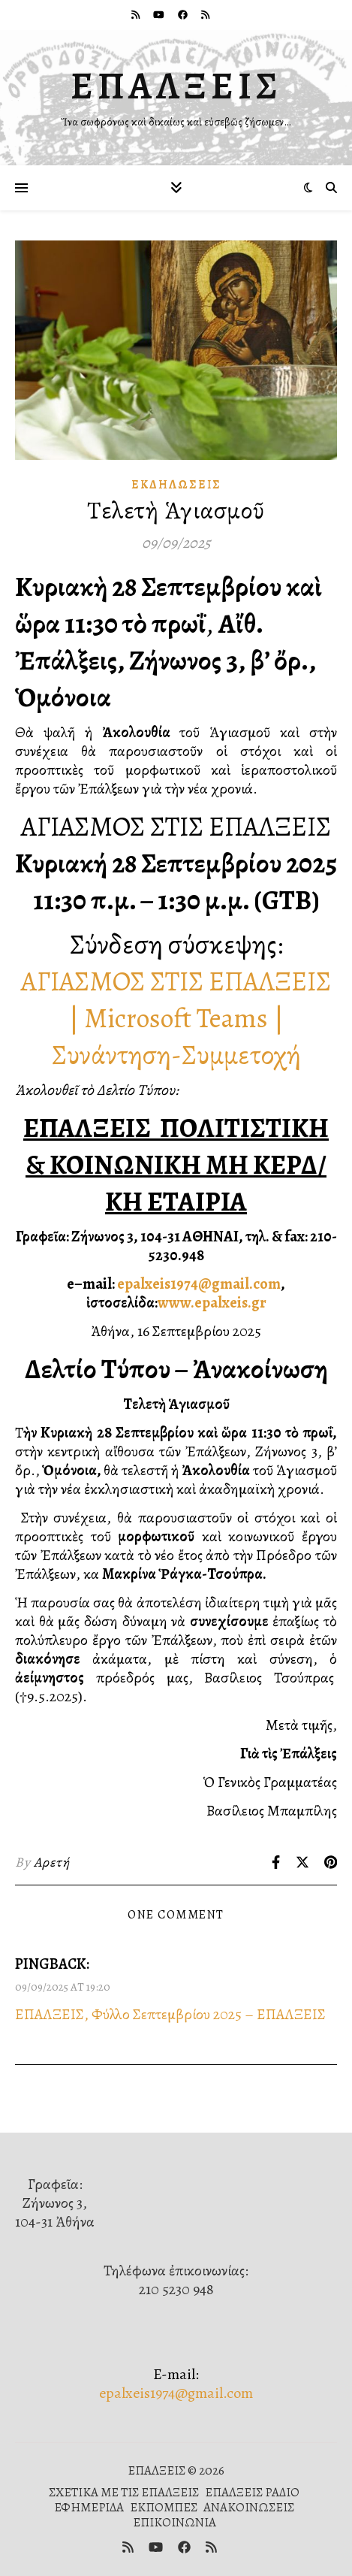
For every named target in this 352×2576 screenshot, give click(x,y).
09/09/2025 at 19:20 (62, 1986)
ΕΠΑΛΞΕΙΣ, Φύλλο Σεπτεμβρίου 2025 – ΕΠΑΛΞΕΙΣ (170, 2014)
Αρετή (52, 1862)
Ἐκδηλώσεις (176, 484)
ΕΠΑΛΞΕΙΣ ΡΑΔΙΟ (252, 2492)
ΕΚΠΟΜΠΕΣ (163, 2507)
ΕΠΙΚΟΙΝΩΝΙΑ (174, 2522)
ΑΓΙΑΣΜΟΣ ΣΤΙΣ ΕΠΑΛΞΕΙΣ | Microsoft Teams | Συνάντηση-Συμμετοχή (176, 1018)
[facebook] (184, 14)
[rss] (136, 14)
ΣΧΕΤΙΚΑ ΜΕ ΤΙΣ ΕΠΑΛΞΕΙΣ (124, 2492)
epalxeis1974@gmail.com (176, 2393)
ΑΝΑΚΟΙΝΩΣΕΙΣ (248, 2507)
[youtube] (160, 14)
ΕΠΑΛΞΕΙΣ (176, 85)
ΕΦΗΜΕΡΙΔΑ (89, 2507)
